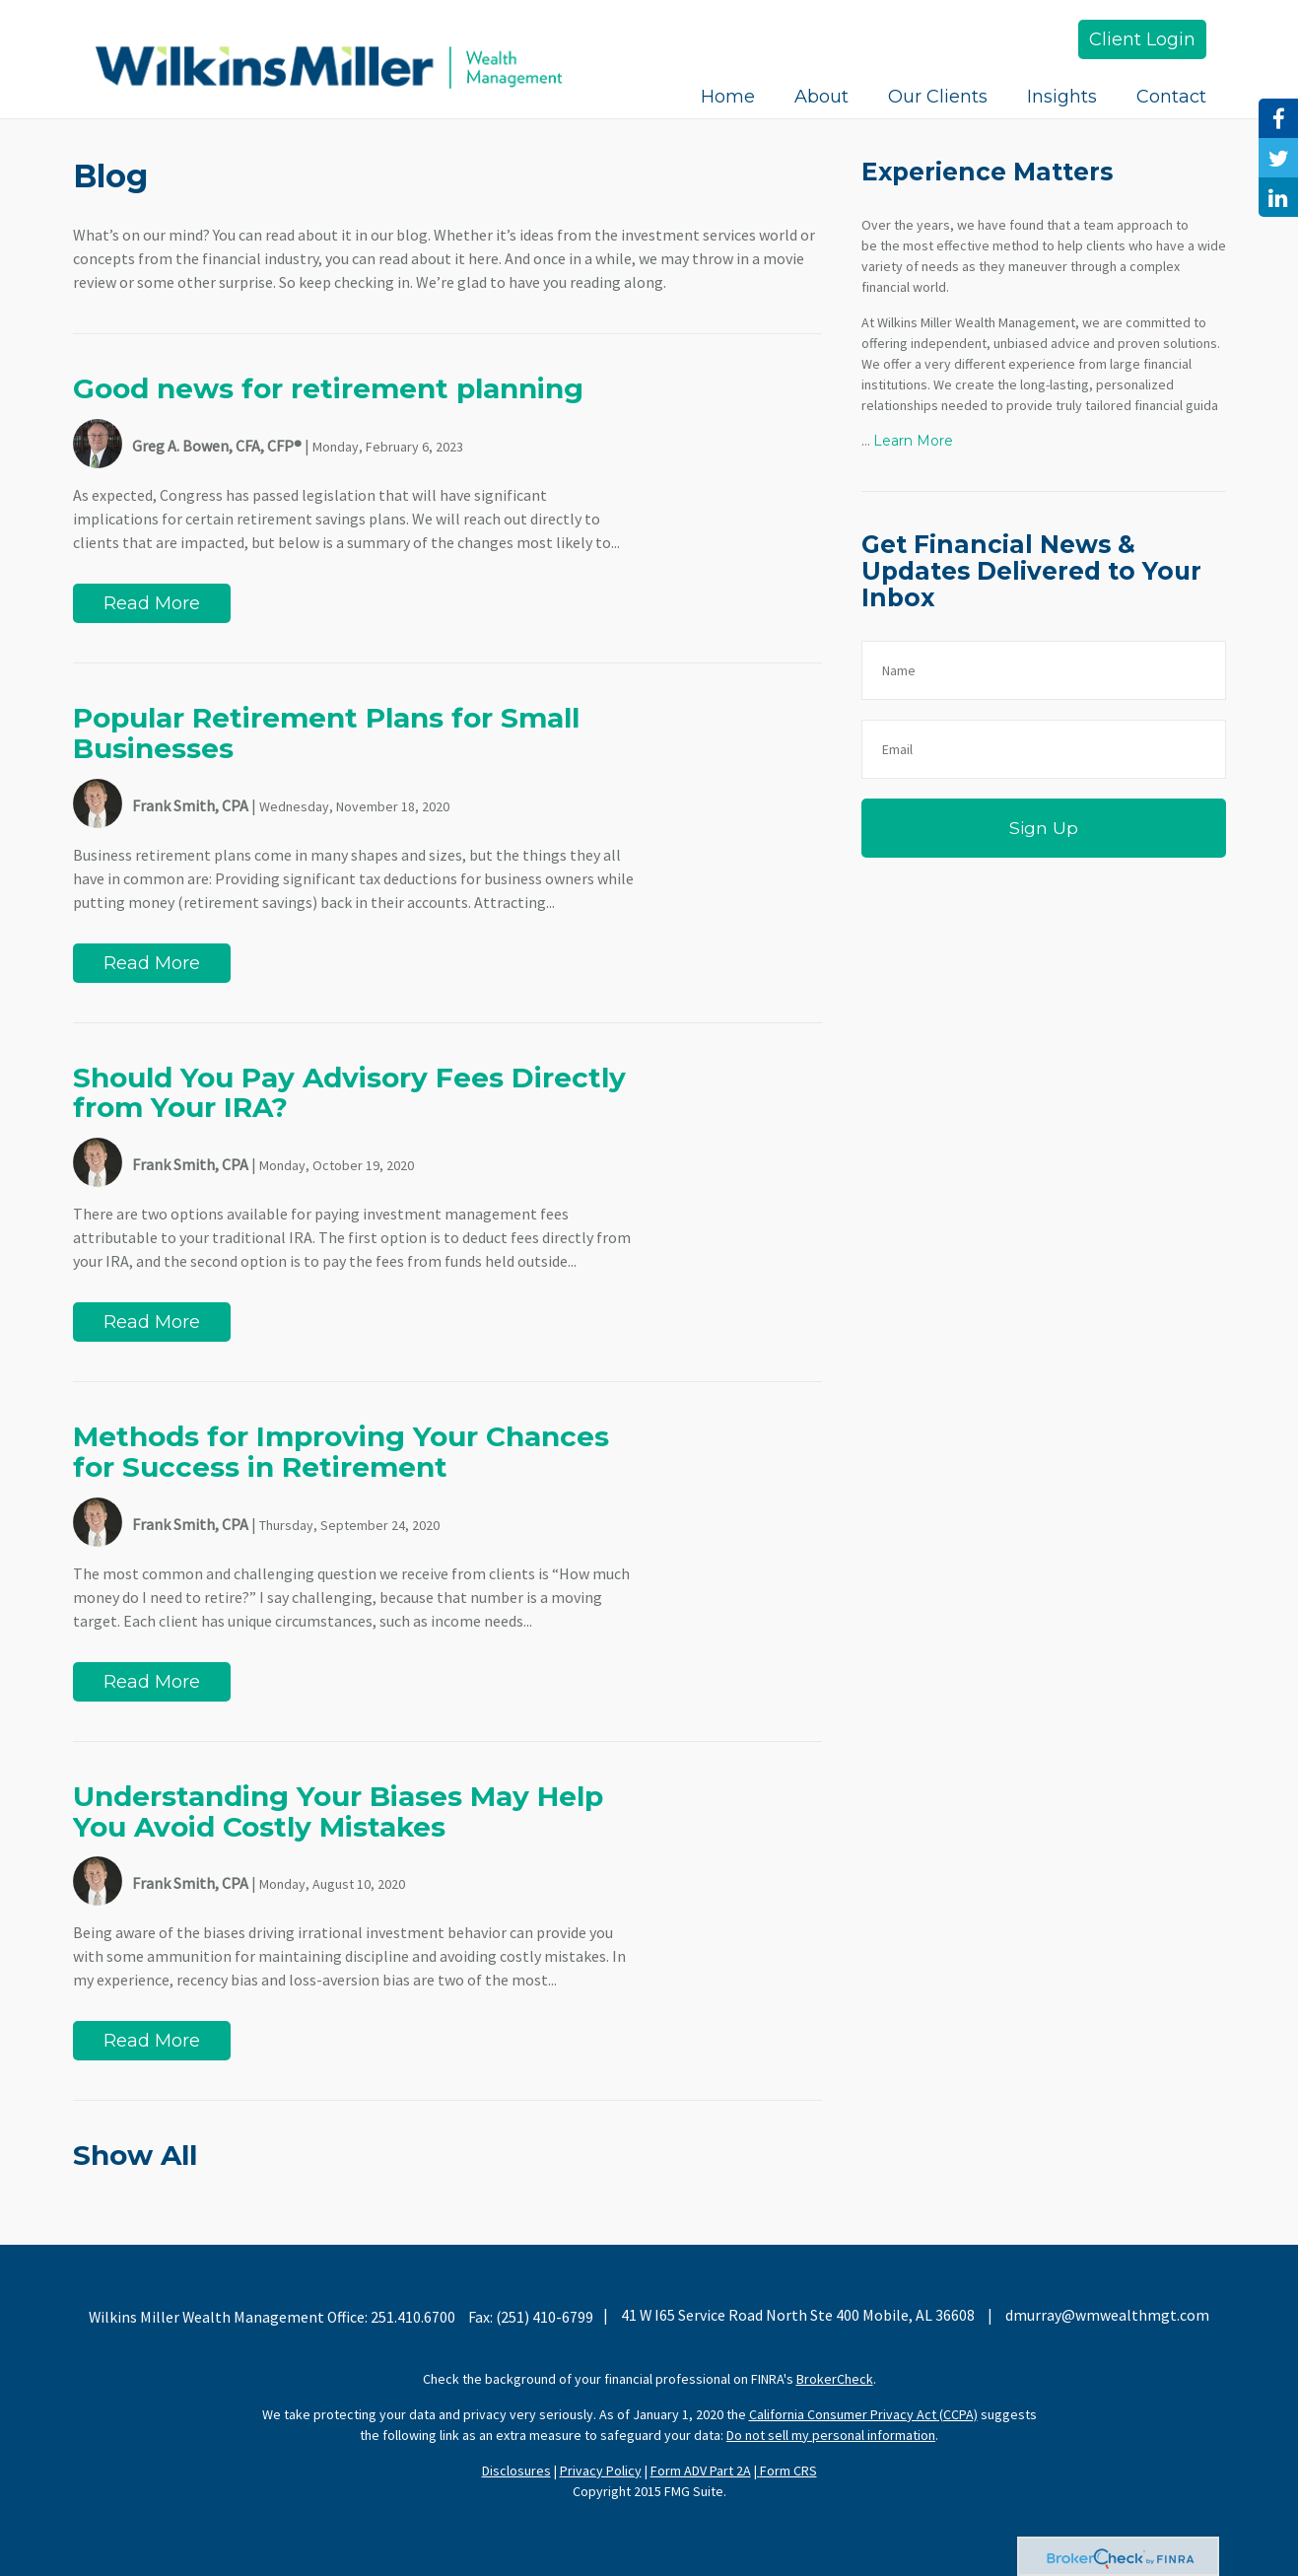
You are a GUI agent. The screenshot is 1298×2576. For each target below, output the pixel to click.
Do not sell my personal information (830, 2435)
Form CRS (788, 2470)
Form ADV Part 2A (700, 2470)
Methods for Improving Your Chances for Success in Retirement (341, 1452)
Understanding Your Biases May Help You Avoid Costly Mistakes (338, 1811)
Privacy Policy (601, 2470)
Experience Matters (987, 171)
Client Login (1142, 39)
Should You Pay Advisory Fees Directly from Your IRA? (349, 1093)
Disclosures (516, 2470)
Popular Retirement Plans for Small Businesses (326, 733)
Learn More (913, 441)
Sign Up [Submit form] (1043, 827)
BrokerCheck (834, 2379)
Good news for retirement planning (328, 388)
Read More (151, 603)
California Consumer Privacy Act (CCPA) (863, 2414)
